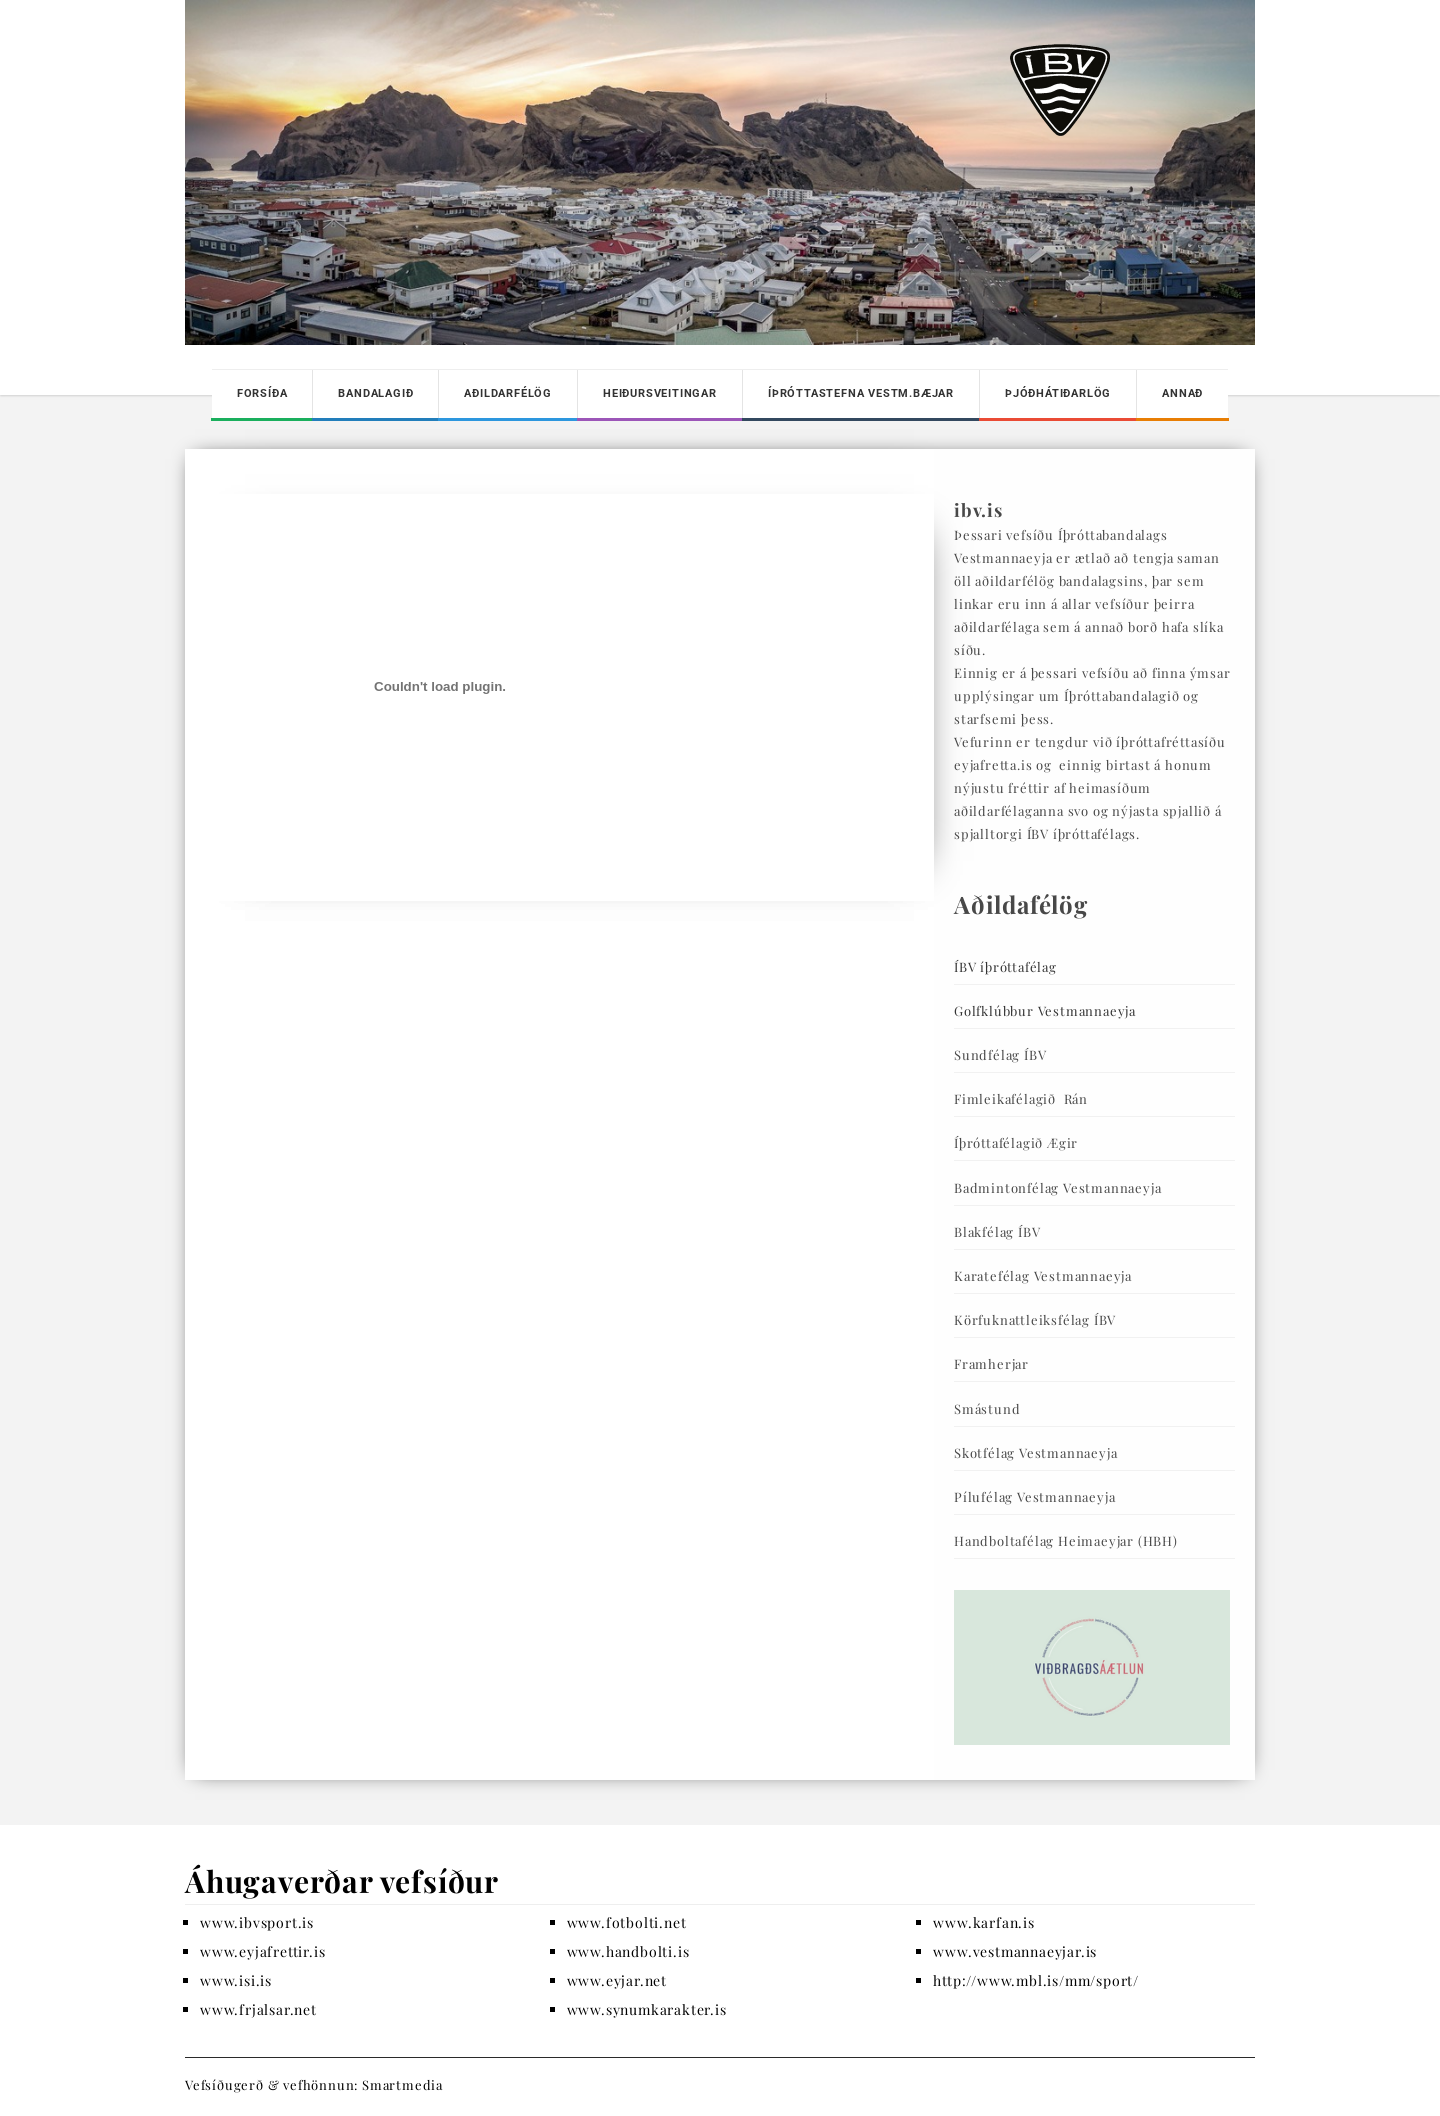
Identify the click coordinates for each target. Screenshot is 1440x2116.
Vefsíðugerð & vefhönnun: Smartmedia (314, 2084)
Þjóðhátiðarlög (1058, 393)
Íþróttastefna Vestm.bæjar (861, 393)
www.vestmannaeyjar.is (1015, 1951)
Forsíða (262, 393)
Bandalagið (375, 393)
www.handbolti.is (628, 1951)
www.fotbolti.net (627, 1922)
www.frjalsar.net (258, 2009)
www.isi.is (236, 1980)
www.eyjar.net (617, 1980)
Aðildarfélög (508, 393)
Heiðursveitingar (660, 393)
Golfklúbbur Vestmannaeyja (1045, 1010)
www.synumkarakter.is (647, 2009)
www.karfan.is (983, 1922)
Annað (1182, 393)
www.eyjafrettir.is (262, 1951)
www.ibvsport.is (257, 1922)
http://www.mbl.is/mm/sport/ (1036, 1980)
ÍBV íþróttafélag (1005, 966)
